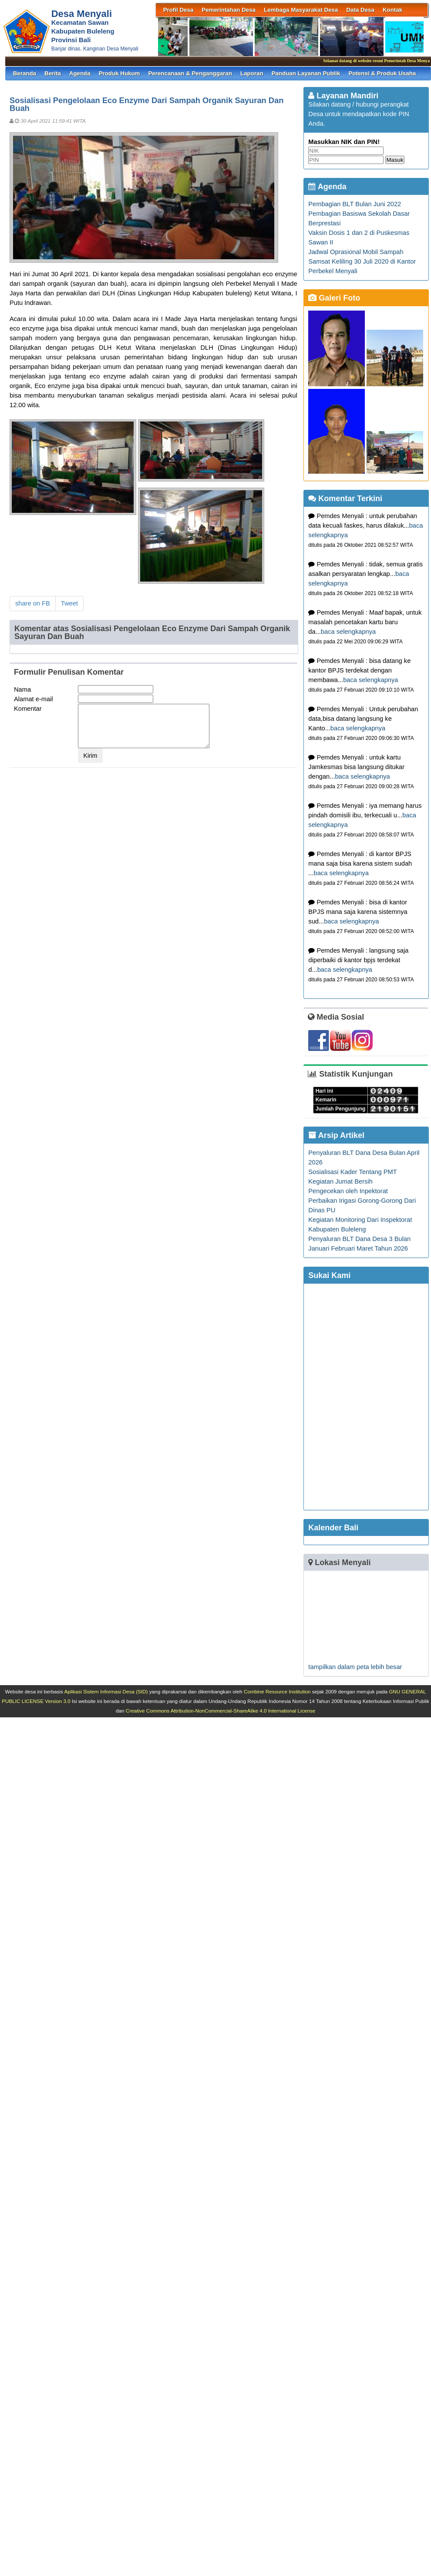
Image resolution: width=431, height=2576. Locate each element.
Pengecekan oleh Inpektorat (348, 1191)
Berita (52, 73)
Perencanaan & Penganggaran (190, 73)
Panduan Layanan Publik (306, 73)
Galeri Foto (334, 298)
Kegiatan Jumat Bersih (340, 1181)
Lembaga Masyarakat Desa (301, 10)
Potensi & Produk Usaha (382, 73)
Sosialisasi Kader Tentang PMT (352, 1171)
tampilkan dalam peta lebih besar (355, 1666)
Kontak (392, 10)
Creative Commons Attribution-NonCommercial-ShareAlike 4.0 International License (220, 1710)
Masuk (394, 160)
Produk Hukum (119, 73)
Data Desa (360, 10)
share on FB (32, 603)
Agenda (80, 73)
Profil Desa (178, 10)
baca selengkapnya (348, 631)
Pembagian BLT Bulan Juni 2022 (354, 204)
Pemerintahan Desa (229, 10)
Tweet (69, 603)
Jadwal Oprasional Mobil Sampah (355, 251)
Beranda (24, 73)
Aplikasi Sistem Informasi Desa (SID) (106, 1691)
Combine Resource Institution (277, 1691)
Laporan (251, 73)
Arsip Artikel (336, 1135)
